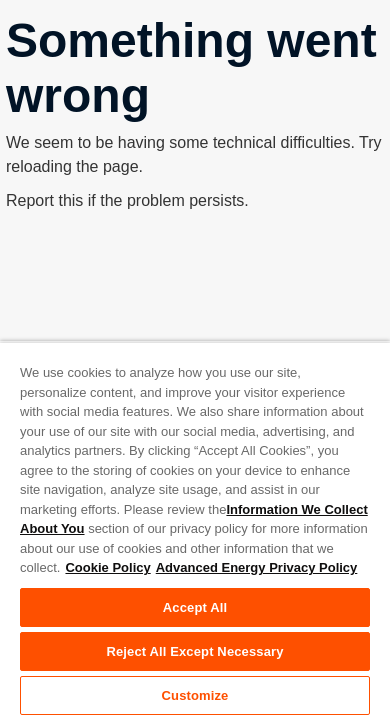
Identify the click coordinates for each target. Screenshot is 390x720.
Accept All (195, 607)
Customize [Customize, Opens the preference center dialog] (195, 695)
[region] (195, 530)
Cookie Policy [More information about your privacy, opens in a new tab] (107, 567)
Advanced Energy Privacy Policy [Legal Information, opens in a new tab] (257, 567)
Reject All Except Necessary (194, 651)
